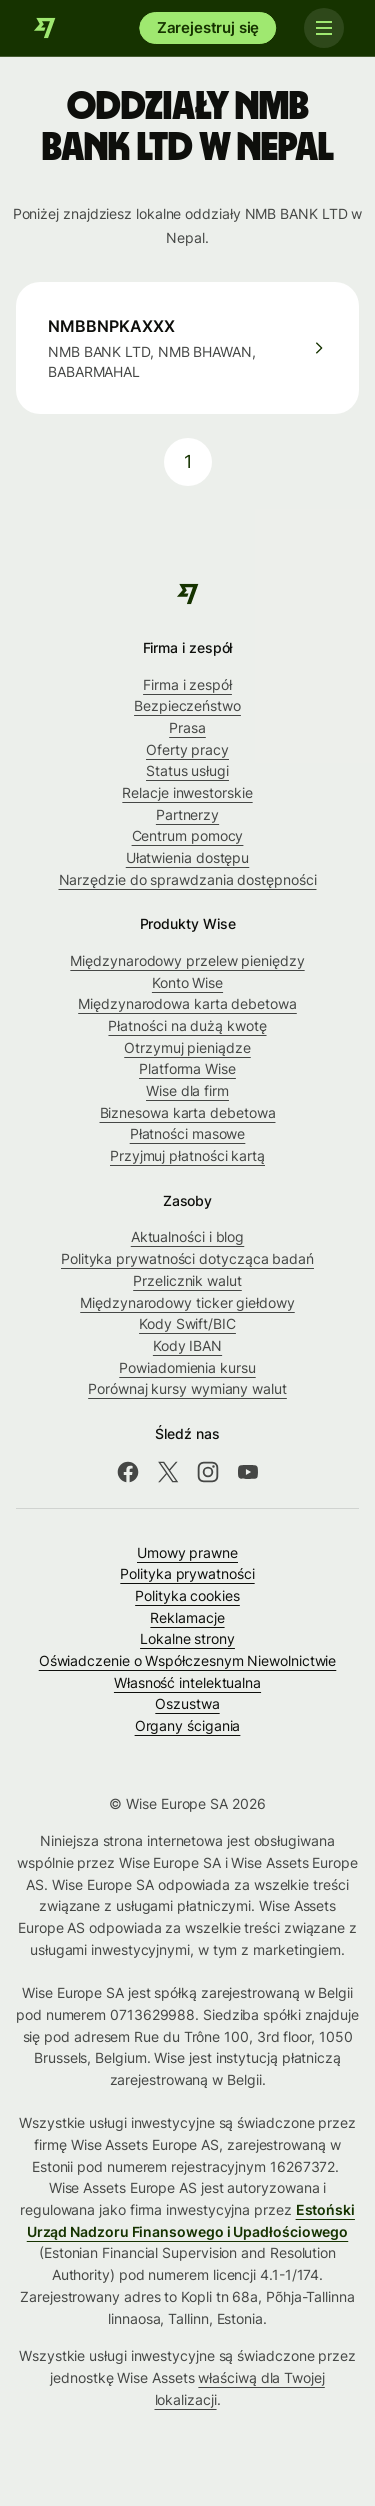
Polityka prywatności (187, 1573)
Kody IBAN (187, 1345)
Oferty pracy (187, 749)
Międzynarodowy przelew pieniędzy (187, 960)
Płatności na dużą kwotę (187, 1025)
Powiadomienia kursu (187, 1367)
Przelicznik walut (187, 1280)
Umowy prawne (187, 1552)
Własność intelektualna (187, 1682)
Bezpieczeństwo (187, 705)
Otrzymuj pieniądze (187, 1047)
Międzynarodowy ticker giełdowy (187, 1302)
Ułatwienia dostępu (188, 857)
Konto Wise (187, 982)
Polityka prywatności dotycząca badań (187, 1258)
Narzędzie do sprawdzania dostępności (188, 879)
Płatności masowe (188, 1133)
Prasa (187, 727)
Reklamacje (187, 1617)
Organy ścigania (188, 1725)
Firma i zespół (187, 684)
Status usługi (187, 770)
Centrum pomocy (188, 835)
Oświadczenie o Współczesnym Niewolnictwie (188, 1660)
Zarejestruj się (208, 27)
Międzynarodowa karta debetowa (187, 1003)
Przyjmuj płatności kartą (187, 1155)
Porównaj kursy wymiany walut (187, 1388)
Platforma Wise (187, 1068)
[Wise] (45, 28)
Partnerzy (187, 814)
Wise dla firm (187, 1090)
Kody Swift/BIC (187, 1323)
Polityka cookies (187, 1595)
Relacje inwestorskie (187, 792)
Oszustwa (187, 1703)
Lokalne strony (187, 1638)
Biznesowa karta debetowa (188, 1112)
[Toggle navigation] (323, 28)
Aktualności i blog (188, 1236)
